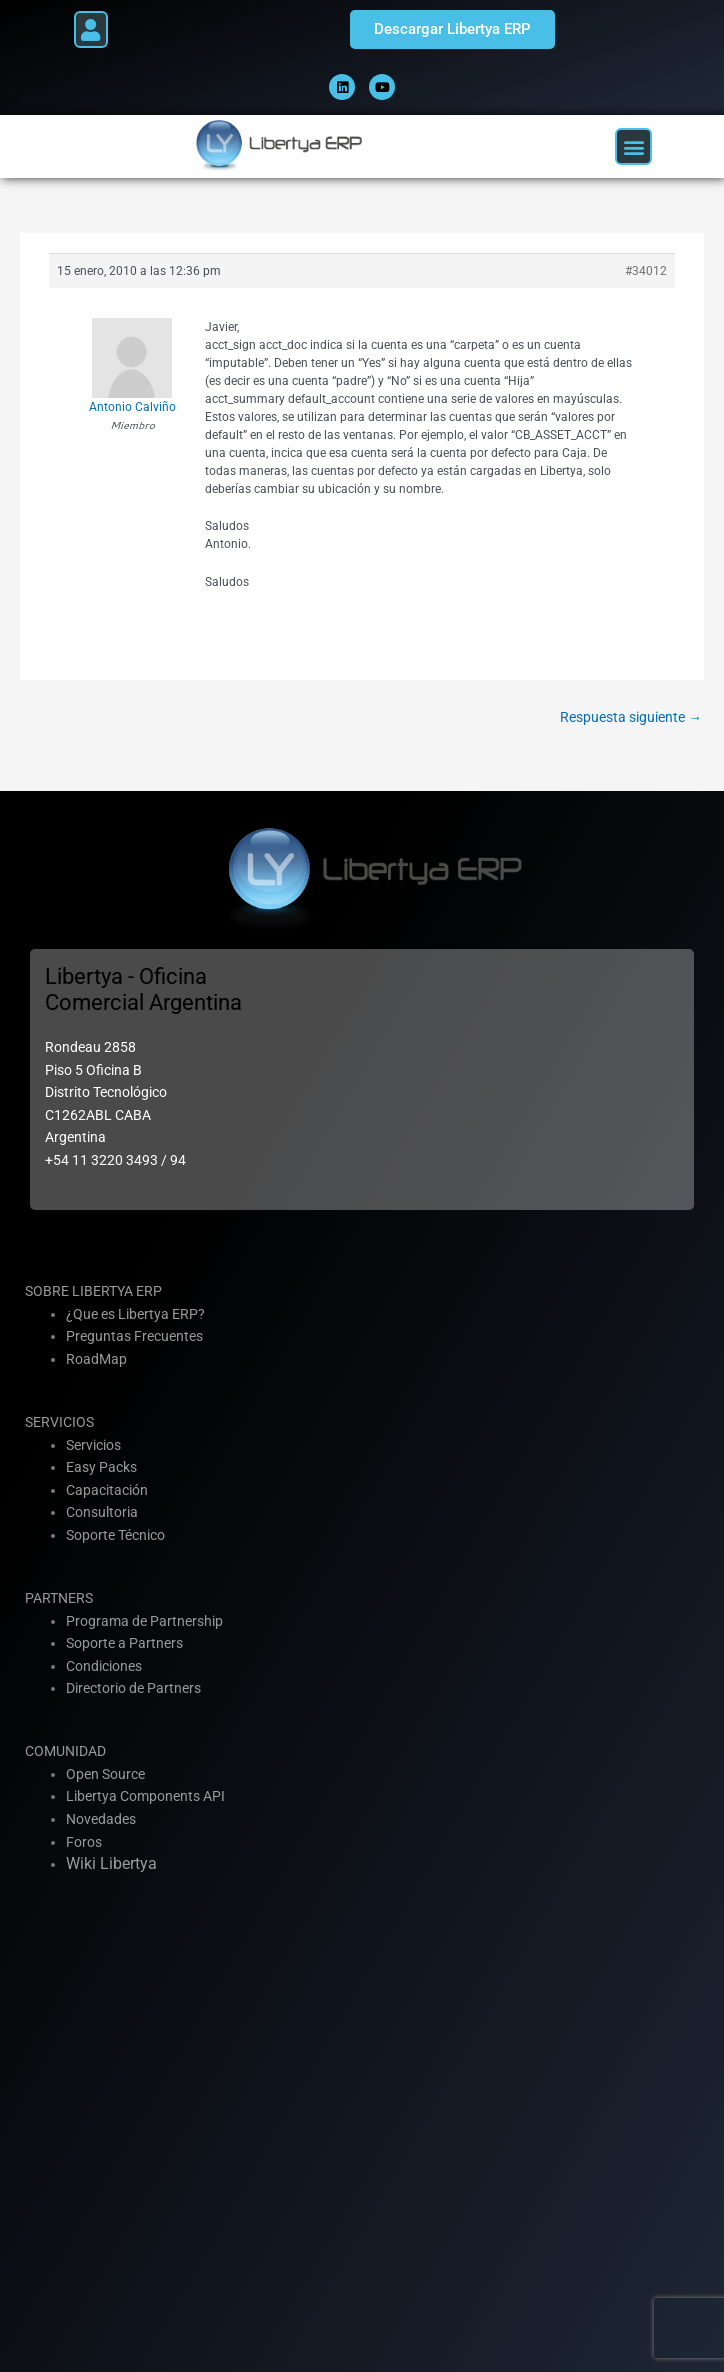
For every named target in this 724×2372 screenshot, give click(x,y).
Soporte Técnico (115, 1535)
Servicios (93, 1445)
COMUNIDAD (65, 1751)
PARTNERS (59, 1598)
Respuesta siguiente (631, 717)
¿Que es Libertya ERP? (135, 1314)
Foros (84, 1842)
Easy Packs (101, 1467)
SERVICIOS (59, 1422)
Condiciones (104, 1666)
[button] (91, 29)
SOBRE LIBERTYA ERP (93, 1291)
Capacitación (107, 1490)
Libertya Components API (145, 1796)
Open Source (105, 1774)
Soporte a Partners (124, 1643)
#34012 (646, 271)
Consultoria (102, 1512)
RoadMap (96, 1359)
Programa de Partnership (144, 1621)
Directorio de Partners (133, 1688)
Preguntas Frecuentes (134, 1336)
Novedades (101, 1819)
